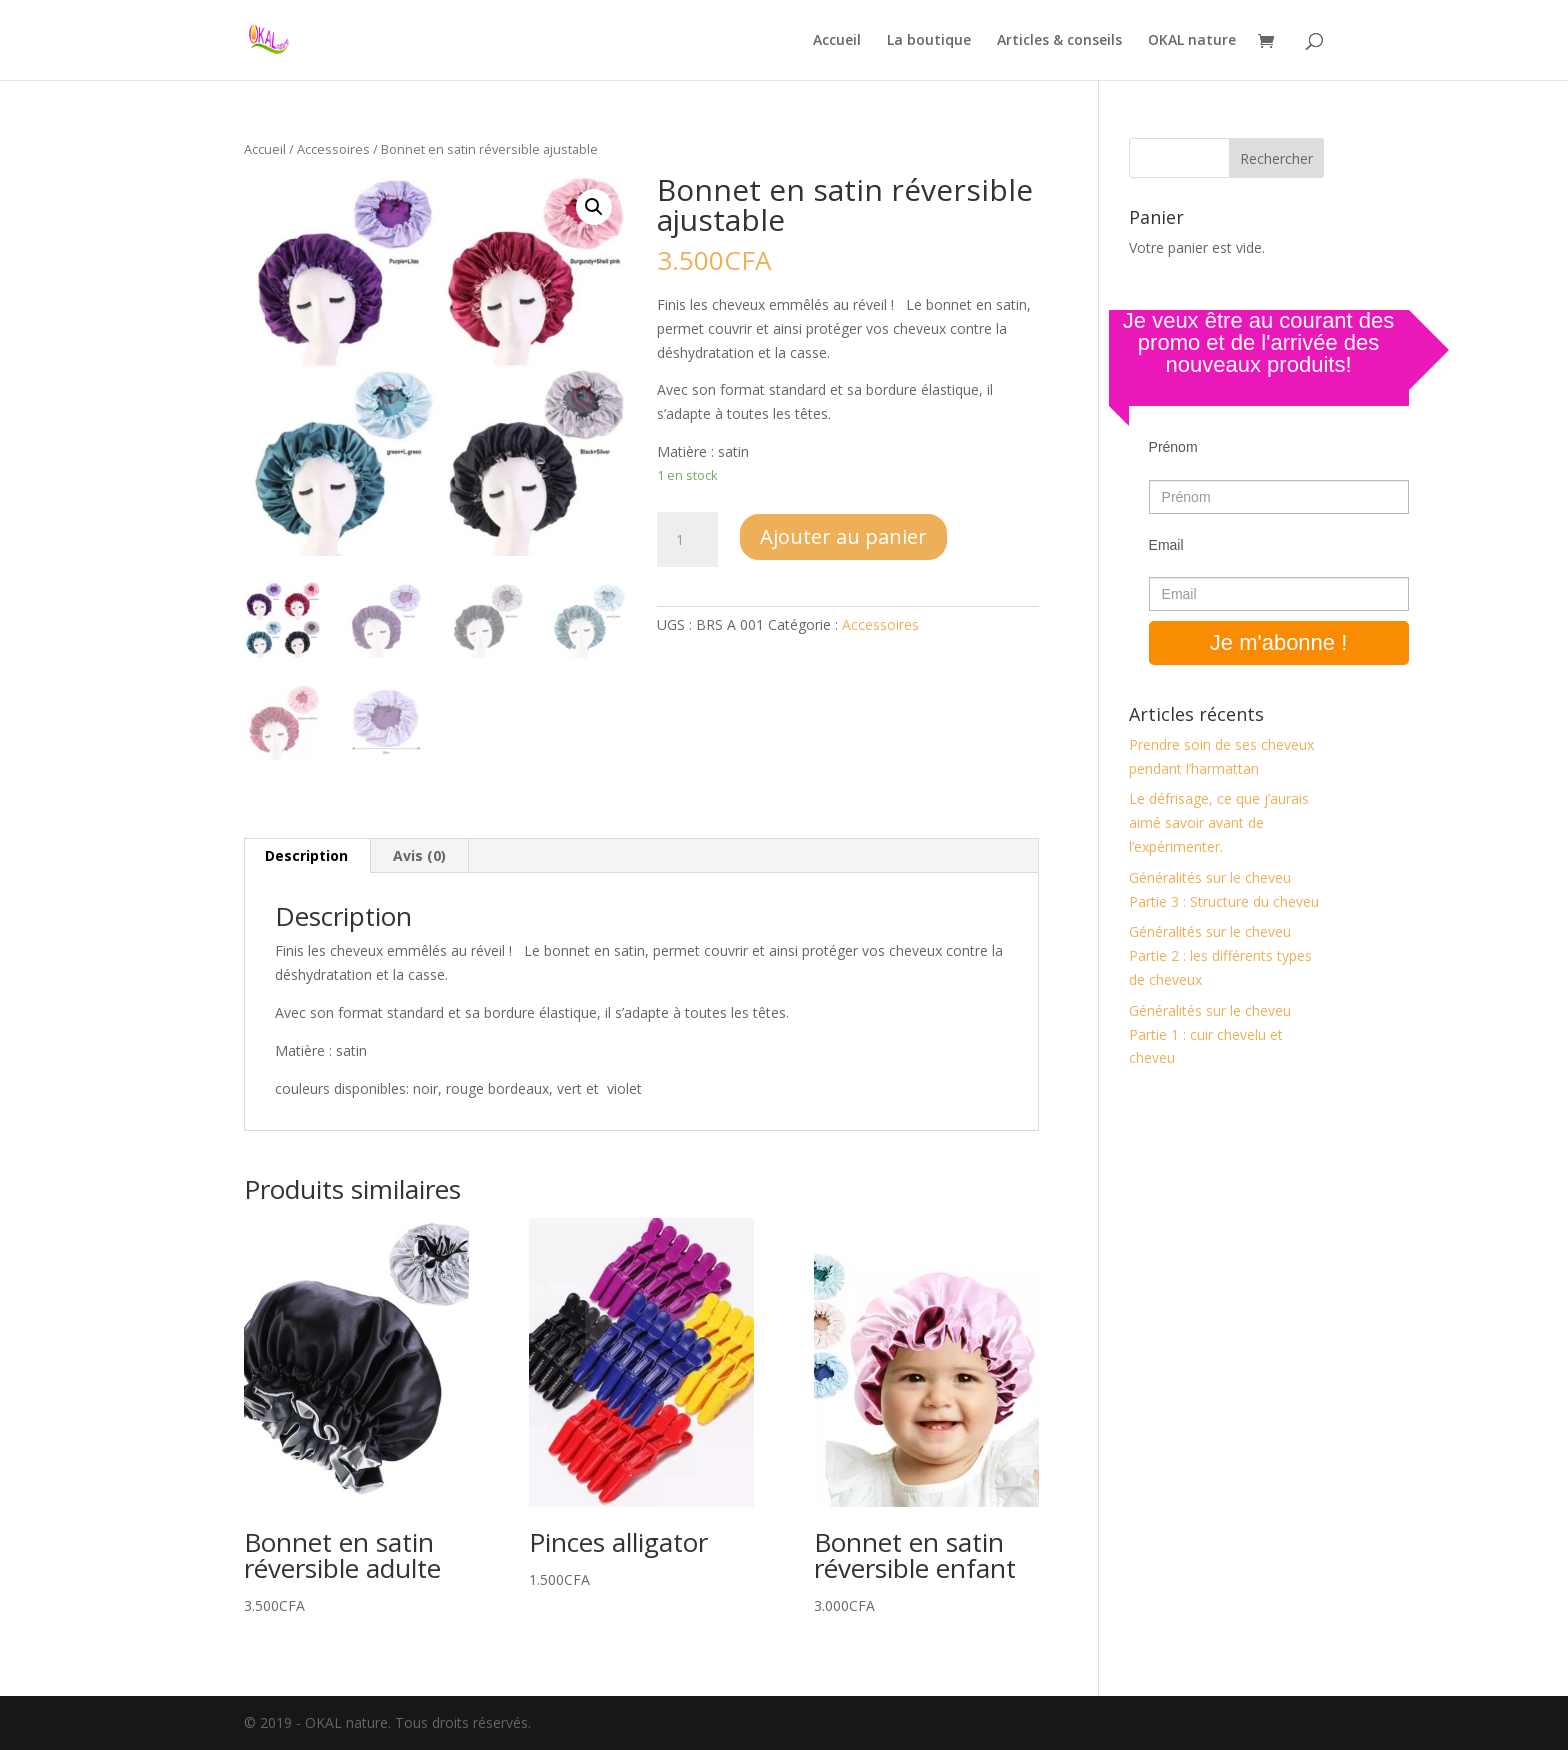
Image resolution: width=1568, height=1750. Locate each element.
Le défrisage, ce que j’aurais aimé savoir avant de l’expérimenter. (1219, 822)
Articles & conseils (1059, 41)
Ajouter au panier (843, 536)
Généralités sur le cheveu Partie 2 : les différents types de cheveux (1220, 955)
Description (306, 855)
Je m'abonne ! (1279, 642)
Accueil (837, 41)
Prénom (1173, 447)
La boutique (929, 41)
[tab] (307, 856)
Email (1166, 545)
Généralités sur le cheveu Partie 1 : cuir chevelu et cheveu (1210, 1034)
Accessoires (333, 149)
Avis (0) (419, 855)
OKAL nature (1192, 41)
